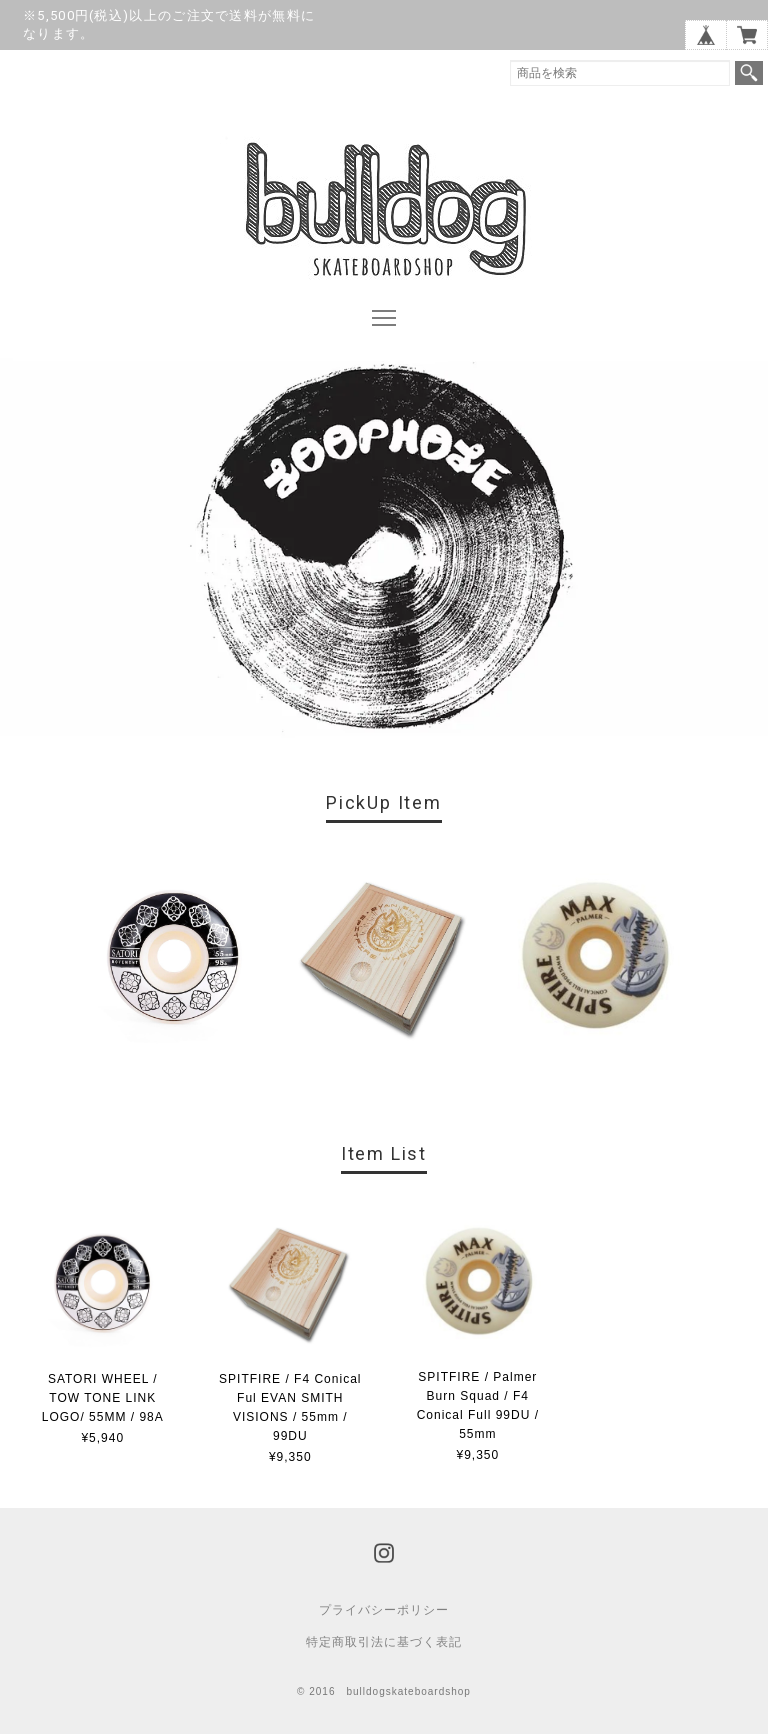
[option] (173, 960)
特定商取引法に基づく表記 (384, 1642)
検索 (749, 73)
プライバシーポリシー (384, 1610)
